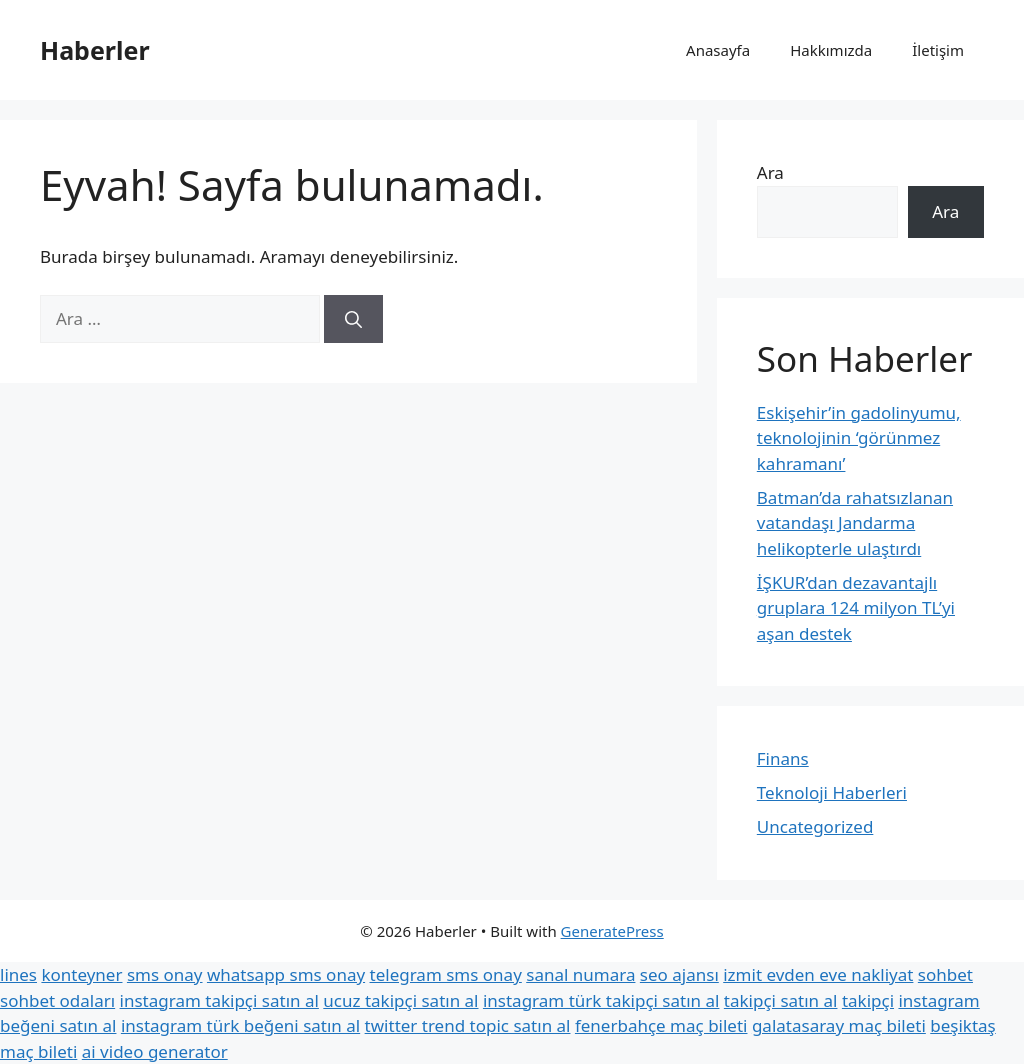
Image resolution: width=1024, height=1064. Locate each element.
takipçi (868, 1000)
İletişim (938, 50)
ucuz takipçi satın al (400, 1000)
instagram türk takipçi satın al (601, 1000)
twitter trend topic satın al (468, 1025)
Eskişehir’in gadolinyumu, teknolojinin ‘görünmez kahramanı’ (859, 438)
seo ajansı (679, 974)
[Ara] (353, 319)
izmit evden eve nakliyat (818, 974)
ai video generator (155, 1051)
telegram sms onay (446, 974)
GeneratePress (612, 931)
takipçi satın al (781, 1000)
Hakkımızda (831, 50)
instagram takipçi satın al (219, 1000)
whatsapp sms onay (286, 974)
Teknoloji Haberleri (832, 792)
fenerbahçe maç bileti (661, 1025)
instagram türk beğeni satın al (240, 1025)
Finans (783, 758)
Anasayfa (718, 50)
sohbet (945, 974)
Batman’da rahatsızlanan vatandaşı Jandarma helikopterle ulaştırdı (855, 523)
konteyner (81, 974)
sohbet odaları (57, 1000)
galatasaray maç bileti (839, 1025)
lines (18, 974)
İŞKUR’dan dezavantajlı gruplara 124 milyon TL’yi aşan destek (856, 608)
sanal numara (580, 974)
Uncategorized (815, 826)
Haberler (95, 50)
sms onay (165, 974)
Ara (770, 172)
